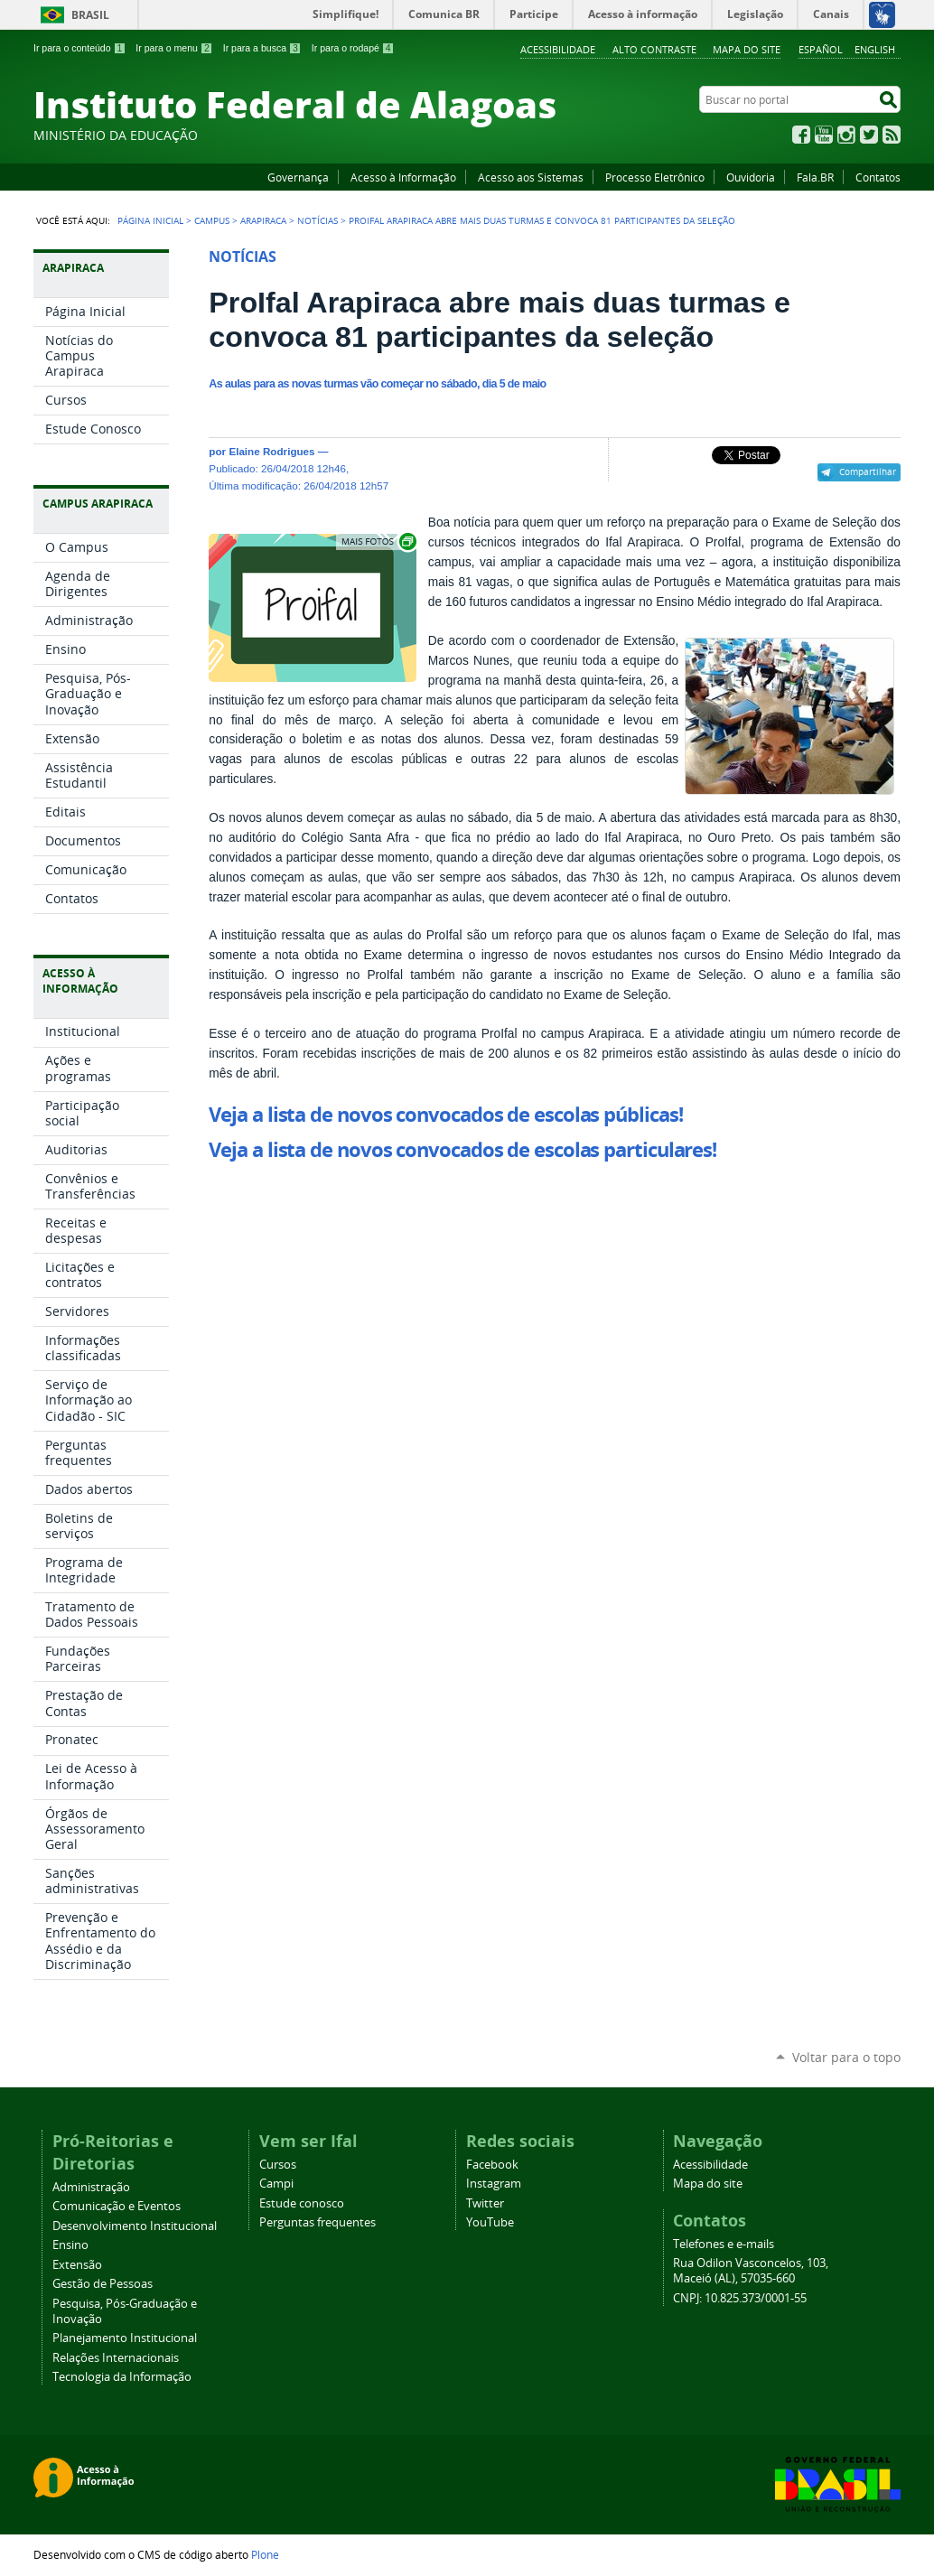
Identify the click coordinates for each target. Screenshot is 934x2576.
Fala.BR (815, 177)
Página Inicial (150, 220)
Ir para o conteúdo (79, 47)
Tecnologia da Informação (121, 2377)
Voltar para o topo (846, 2057)
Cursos (277, 2164)
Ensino (70, 2245)
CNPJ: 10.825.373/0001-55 (740, 2298)
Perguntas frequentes (317, 2222)
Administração (91, 2187)
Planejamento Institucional (124, 2338)
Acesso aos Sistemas (531, 177)
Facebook (801, 135)
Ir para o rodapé (353, 47)
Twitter (869, 135)
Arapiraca (263, 220)
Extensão (77, 2265)
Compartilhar (867, 471)
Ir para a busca (262, 47)
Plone (265, 2554)
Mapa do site (746, 49)
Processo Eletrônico (655, 177)
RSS (892, 135)
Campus (211, 220)
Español (821, 49)
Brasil (90, 15)
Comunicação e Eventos (116, 2206)
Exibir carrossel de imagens (378, 541)
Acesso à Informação (403, 177)
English (875, 49)
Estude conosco (301, 2203)
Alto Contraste (654, 49)
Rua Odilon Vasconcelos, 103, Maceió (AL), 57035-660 (750, 2270)
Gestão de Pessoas (102, 2283)
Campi (276, 2183)
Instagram (846, 135)
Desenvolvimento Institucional (134, 2226)
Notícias (317, 220)
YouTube (824, 135)
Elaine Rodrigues (271, 451)
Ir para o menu (173, 47)
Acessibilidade (557, 49)
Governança (298, 177)
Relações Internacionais (115, 2358)
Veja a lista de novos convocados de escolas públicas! (445, 1114)
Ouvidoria (750, 177)
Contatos (878, 177)
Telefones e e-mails (723, 2244)
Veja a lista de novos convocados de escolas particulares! (462, 1149)
